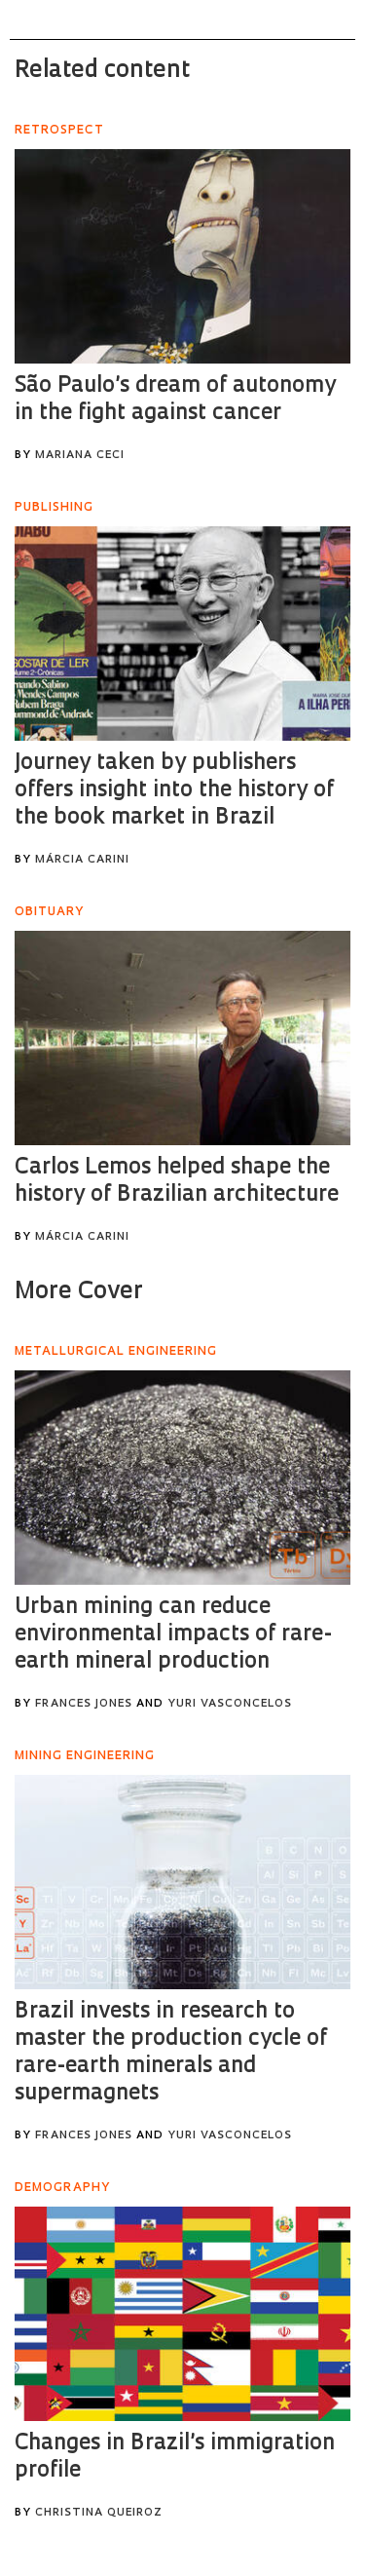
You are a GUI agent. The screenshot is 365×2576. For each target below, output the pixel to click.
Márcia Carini (82, 860)
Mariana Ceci (80, 455)
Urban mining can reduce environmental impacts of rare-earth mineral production (173, 1634)
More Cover (79, 1292)
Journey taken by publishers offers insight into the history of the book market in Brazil (174, 790)
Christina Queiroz (99, 2513)
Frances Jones (83, 1704)
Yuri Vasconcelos (229, 1704)
